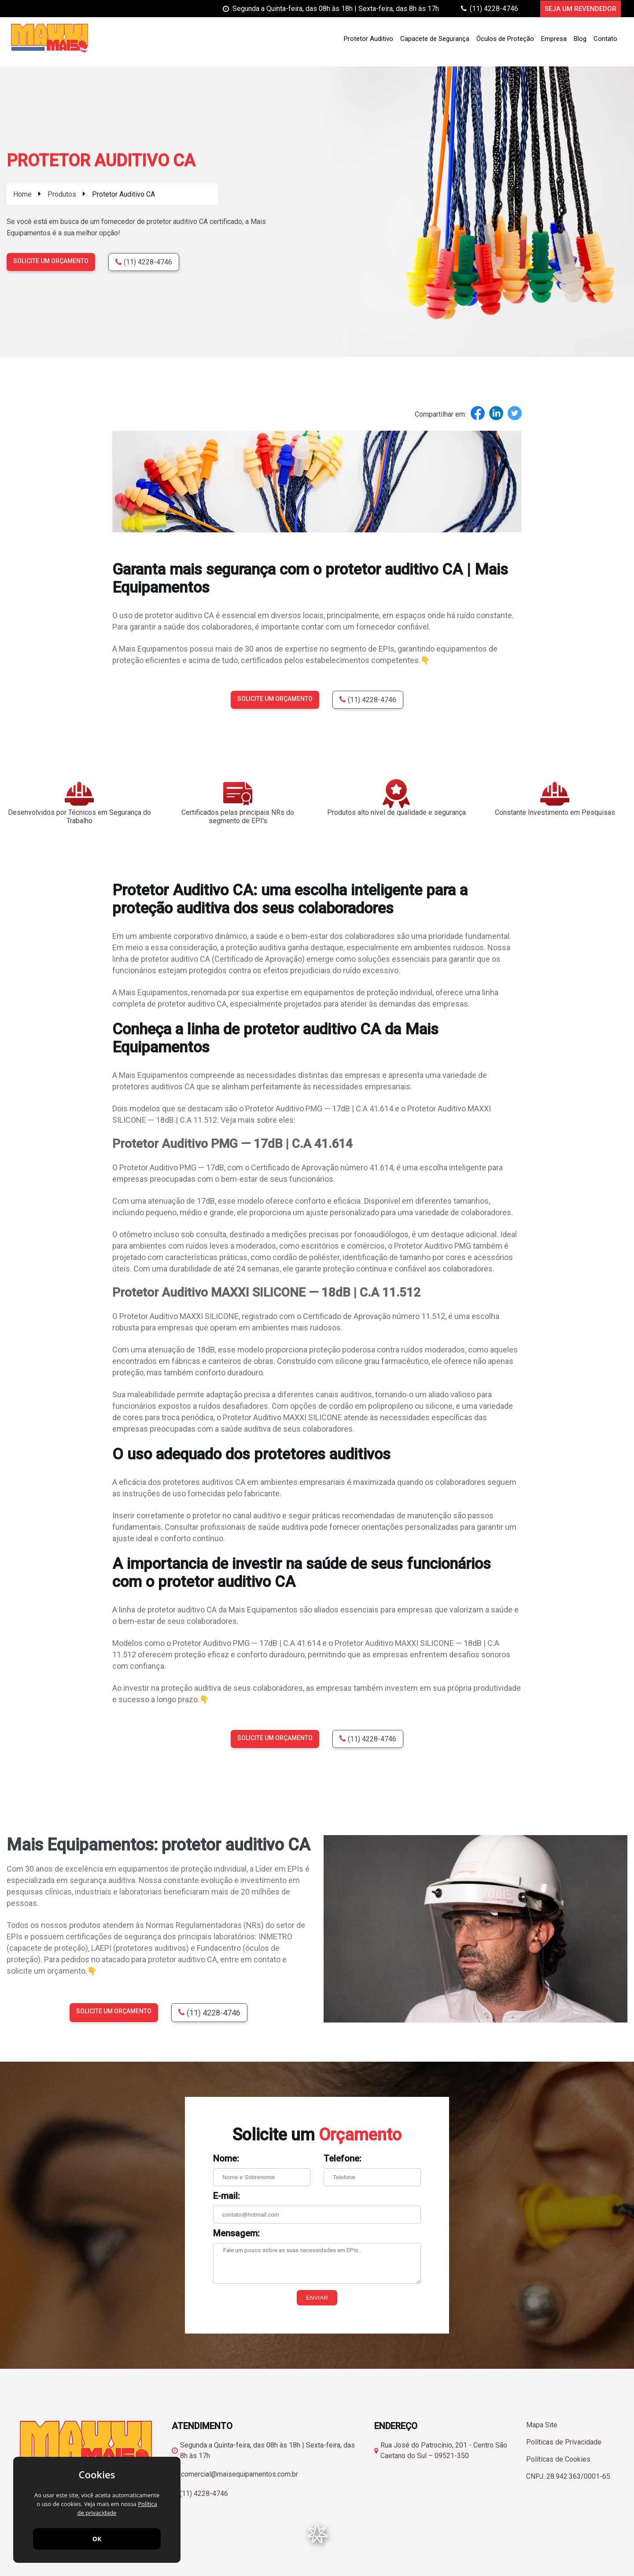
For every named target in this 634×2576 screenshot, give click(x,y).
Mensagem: (236, 2233)
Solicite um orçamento (50, 260)
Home (22, 194)
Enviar (317, 2297)
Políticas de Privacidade (563, 2442)
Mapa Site (541, 2425)
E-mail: (226, 2196)
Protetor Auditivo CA (123, 194)
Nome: (226, 2158)
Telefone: (342, 2158)
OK (96, 2539)
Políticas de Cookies (558, 2459)
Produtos (62, 194)
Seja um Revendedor (580, 9)
